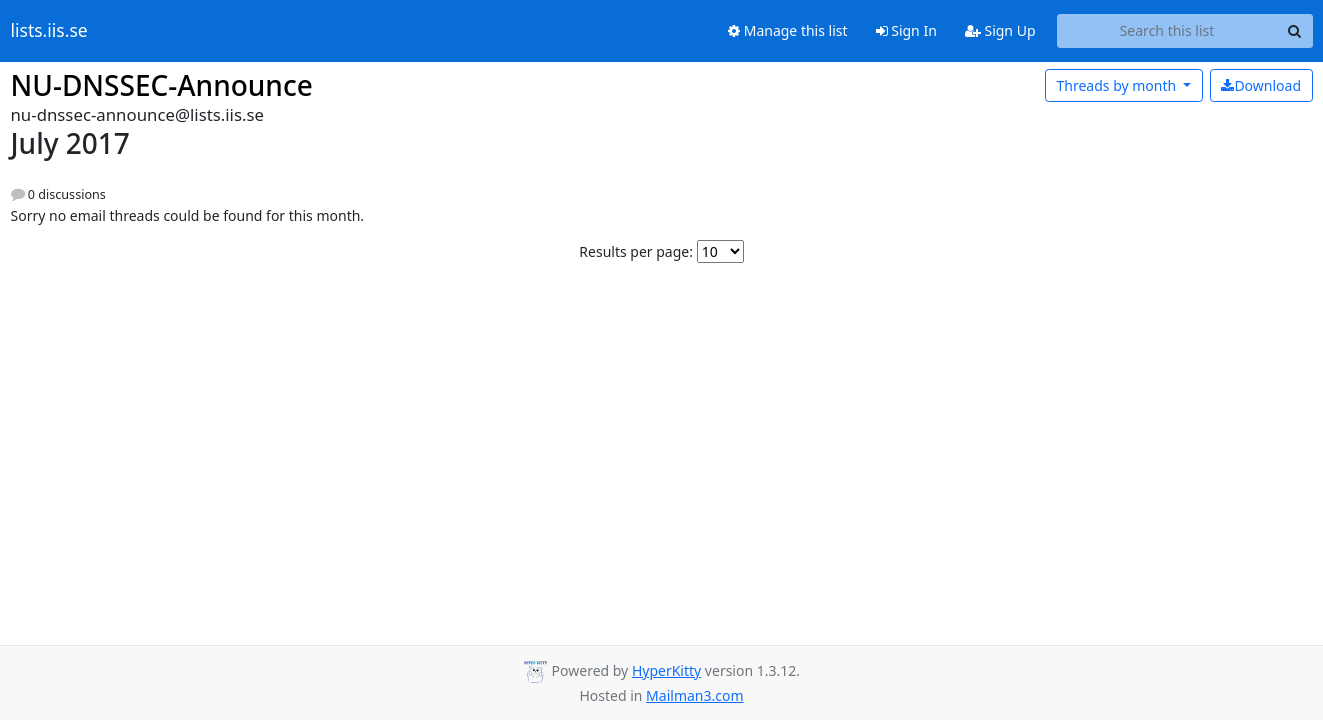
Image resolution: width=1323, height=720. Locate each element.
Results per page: (636, 251)
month (1117, 85)
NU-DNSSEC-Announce (162, 85)
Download (1261, 85)
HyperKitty (666, 670)
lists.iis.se (49, 31)
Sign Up (1000, 30)
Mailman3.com (694, 695)
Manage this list (788, 30)
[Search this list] (1167, 31)
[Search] (1295, 31)
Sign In (906, 30)
